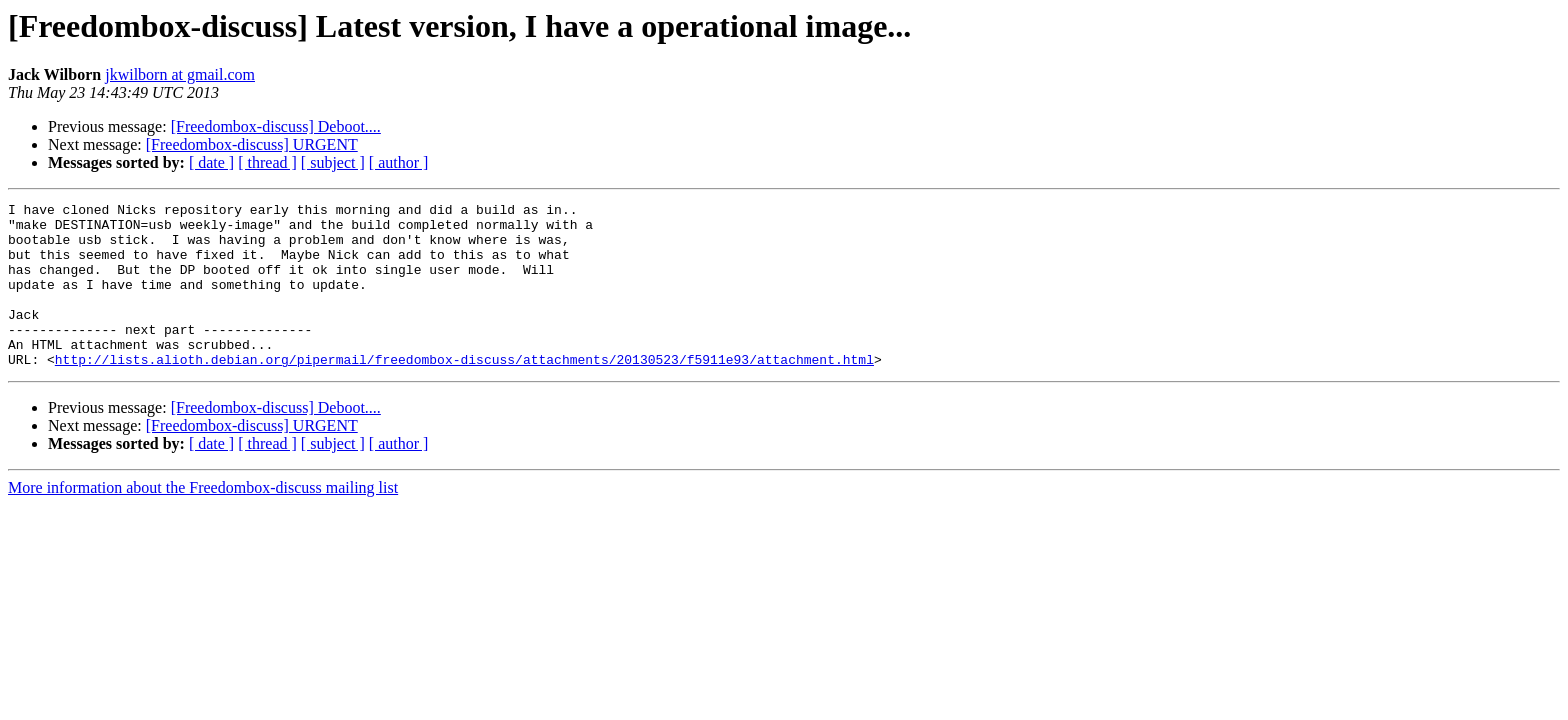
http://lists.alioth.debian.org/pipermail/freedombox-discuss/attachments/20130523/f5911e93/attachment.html (464, 392)
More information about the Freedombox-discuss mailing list (203, 520)
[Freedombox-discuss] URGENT (252, 144)
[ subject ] (333, 162)
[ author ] (399, 162)
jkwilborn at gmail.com (180, 74)
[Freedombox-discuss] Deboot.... (276, 126)
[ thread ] (267, 162)
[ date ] (211, 162)
